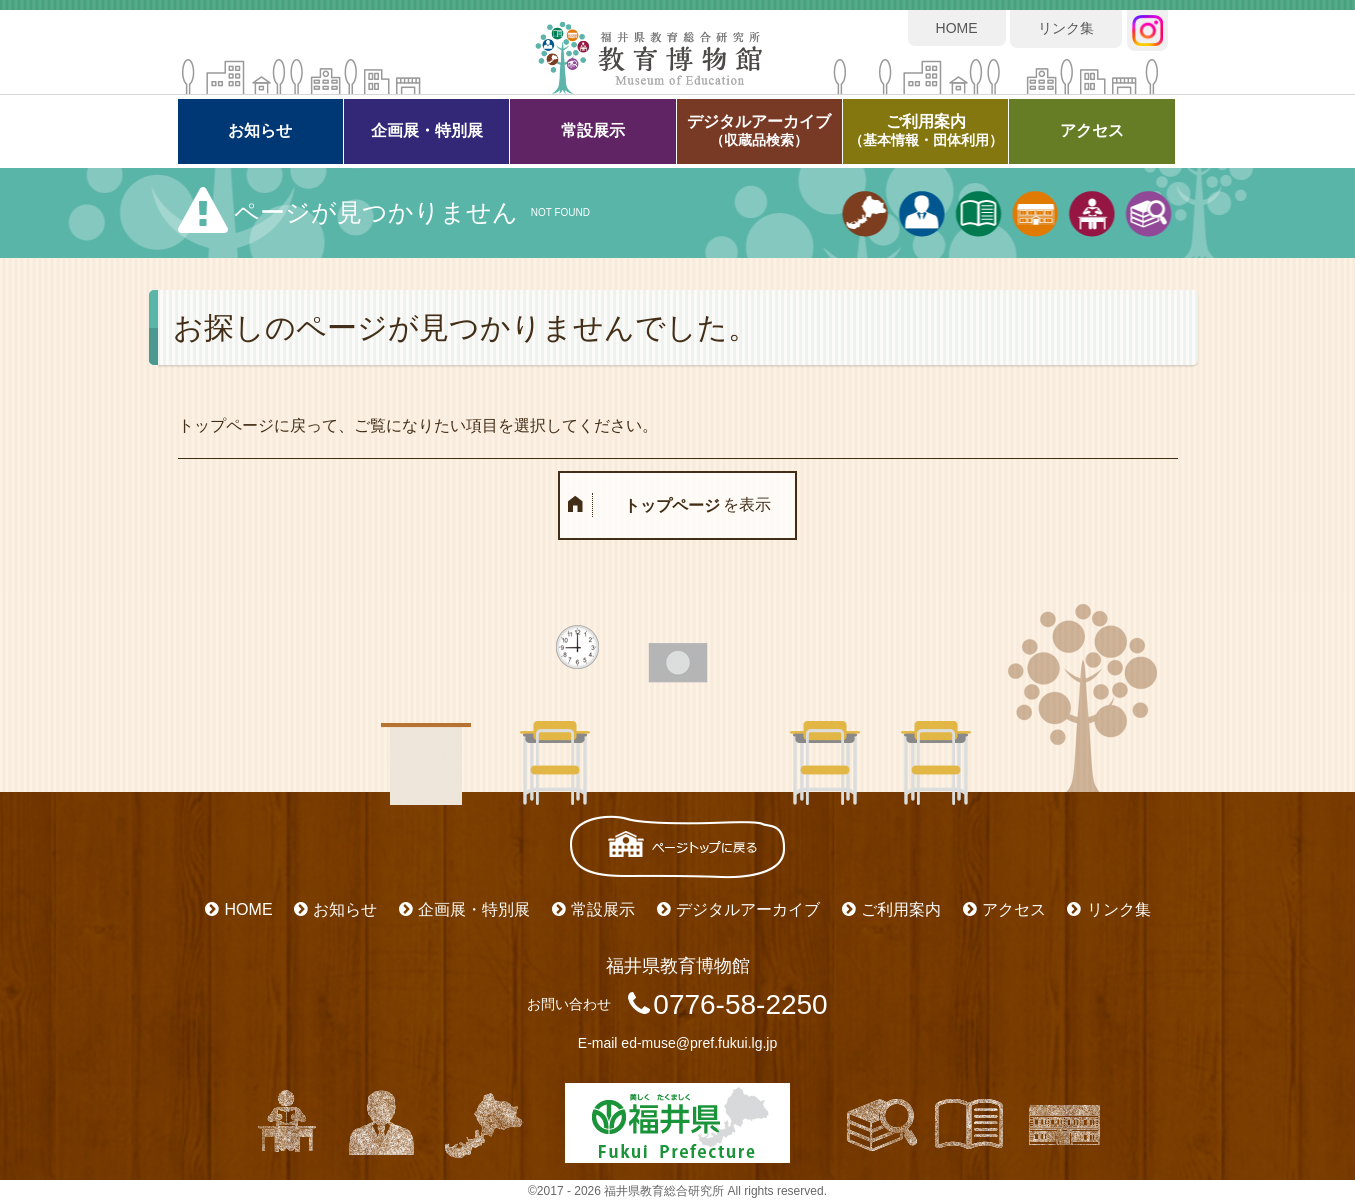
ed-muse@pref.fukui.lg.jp (699, 1043)
